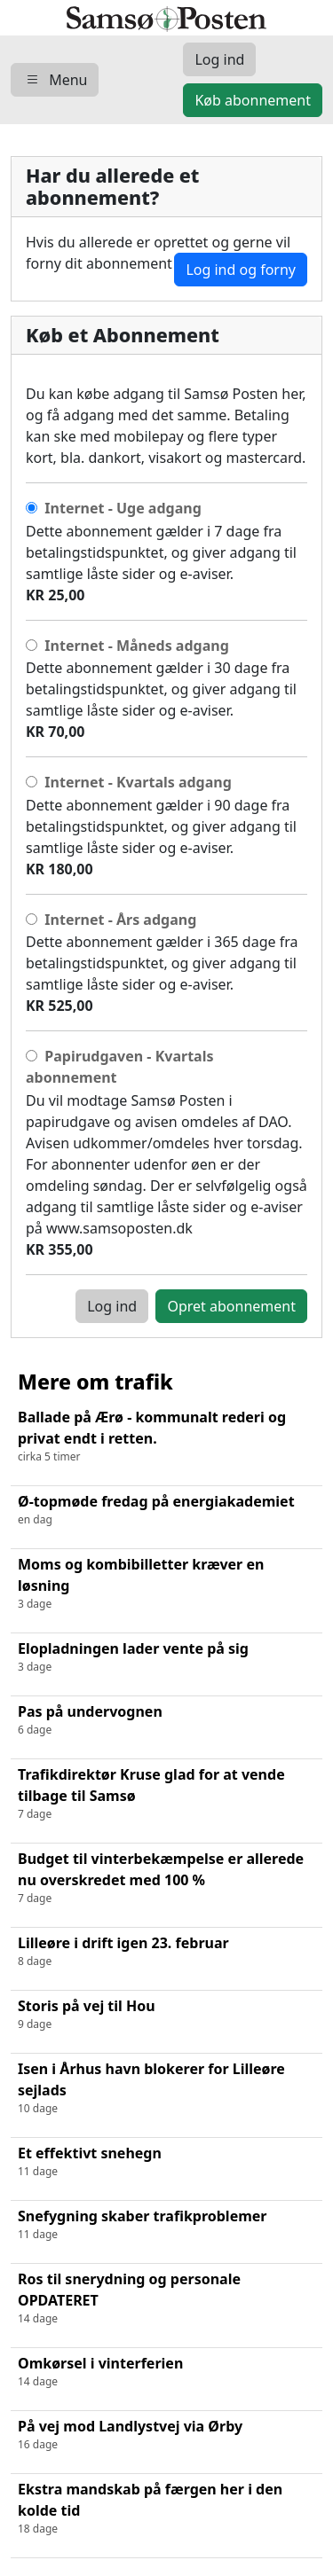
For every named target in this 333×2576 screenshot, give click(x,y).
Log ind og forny (241, 269)
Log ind (112, 1306)
